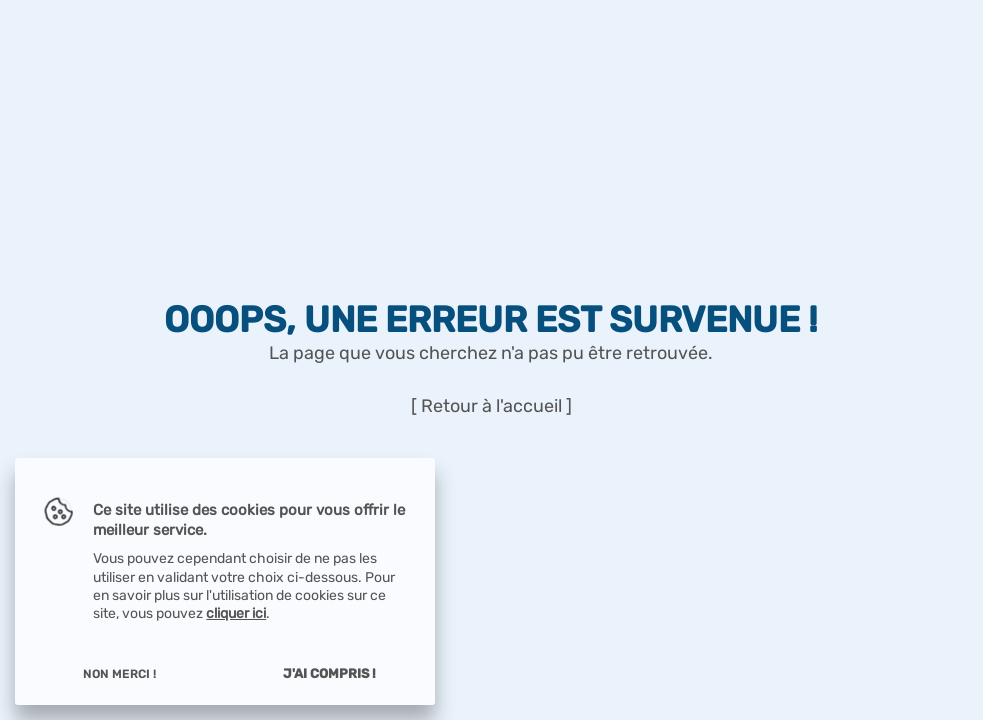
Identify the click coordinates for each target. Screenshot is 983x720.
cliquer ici (236, 613)
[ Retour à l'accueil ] (491, 406)
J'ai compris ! (329, 673)
